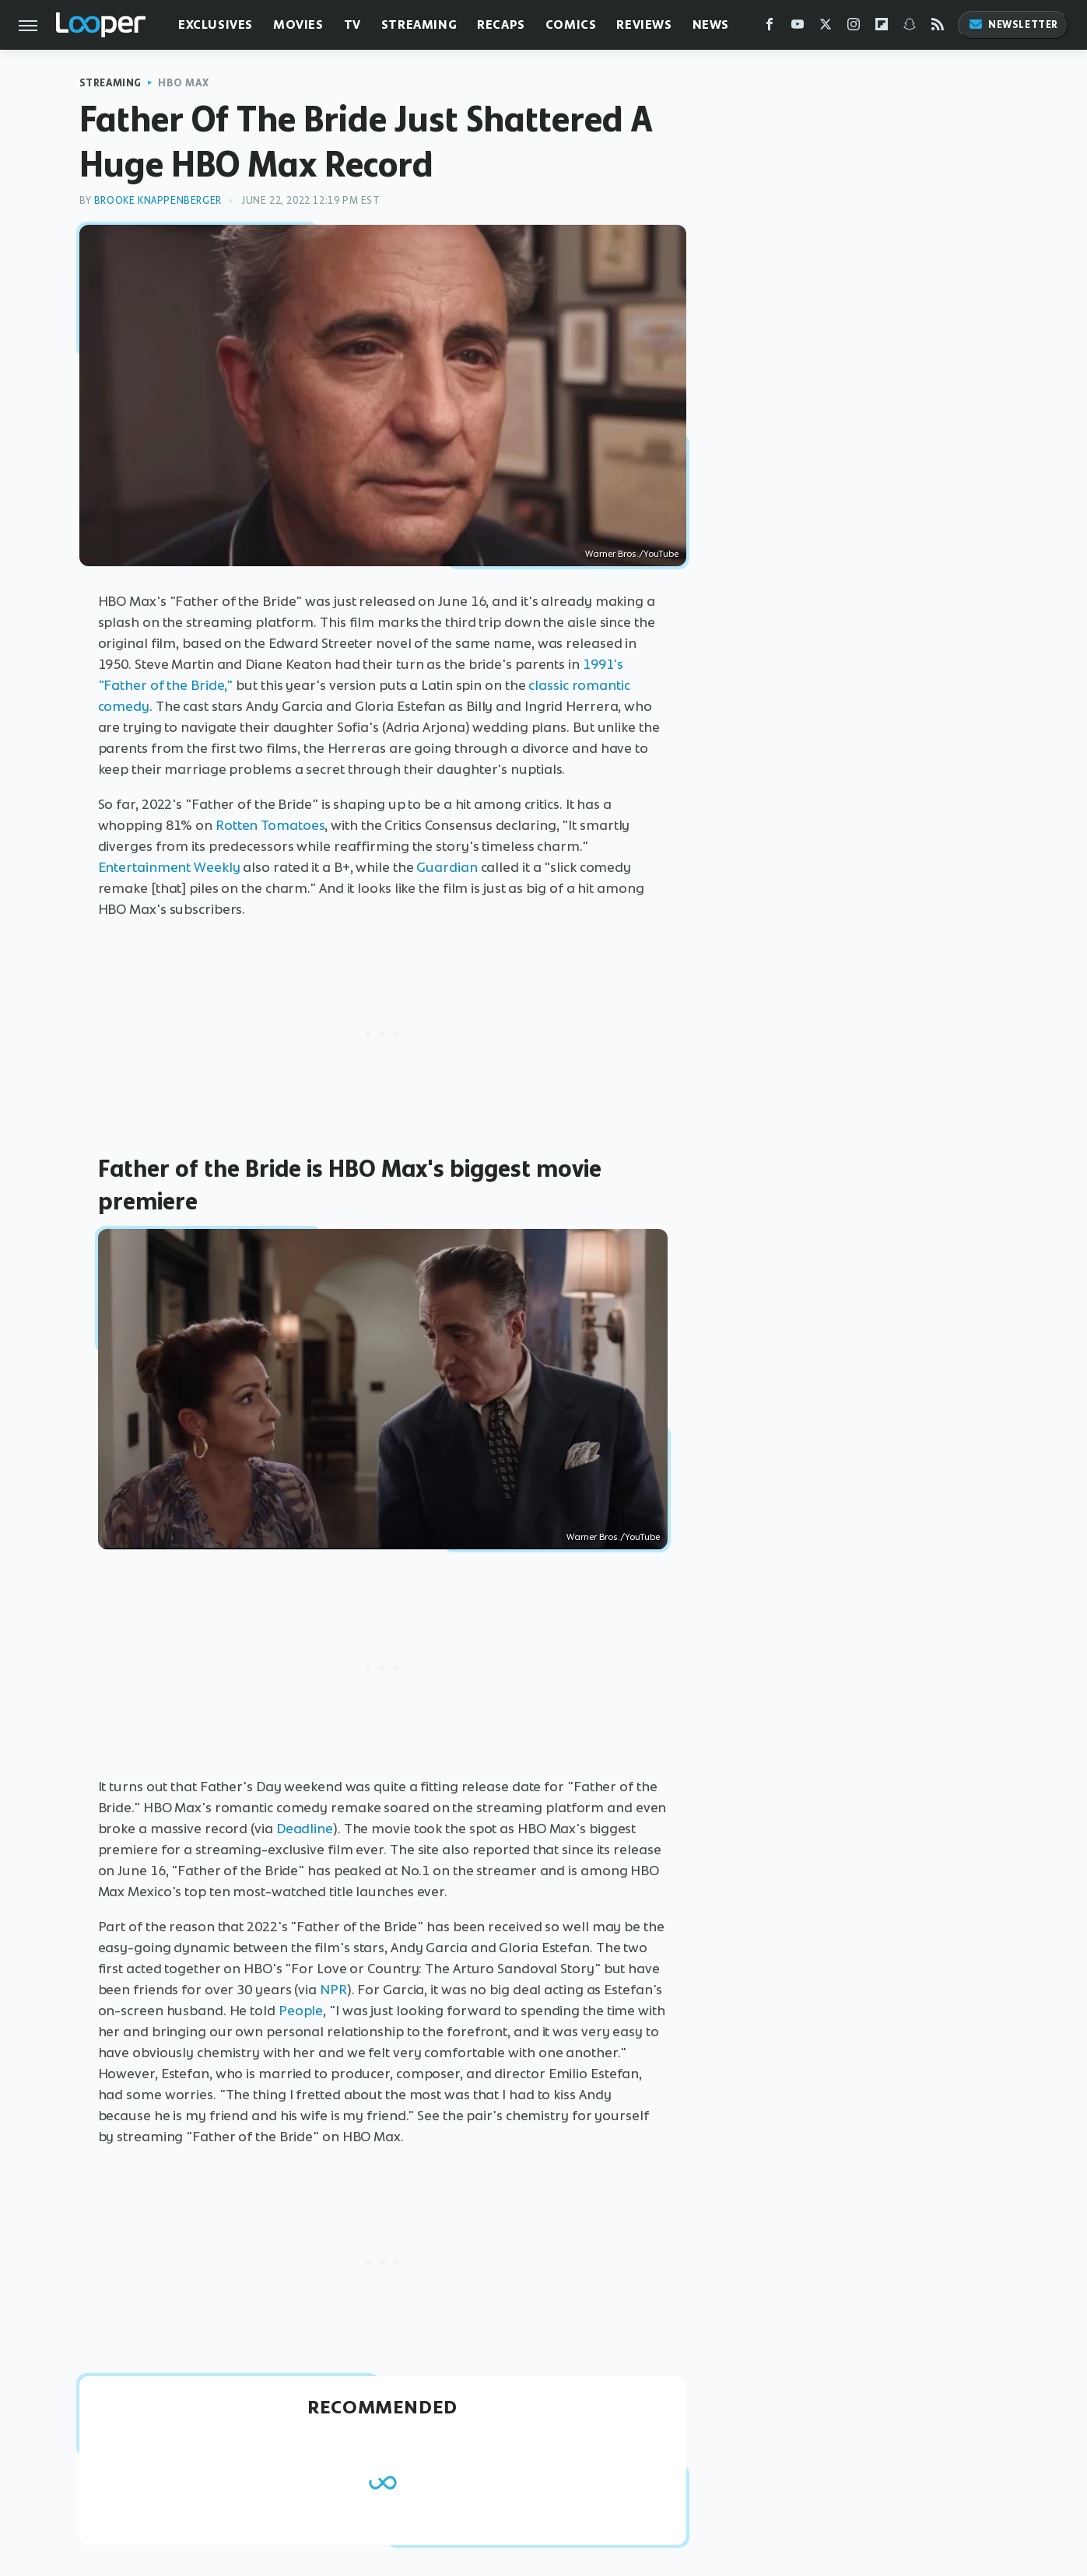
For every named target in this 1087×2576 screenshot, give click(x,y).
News (711, 24)
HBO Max (183, 83)
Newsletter (1013, 24)
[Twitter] (825, 28)
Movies (298, 24)
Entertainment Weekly (169, 867)
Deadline (304, 1828)
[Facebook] (769, 28)
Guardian (446, 867)
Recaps (501, 24)
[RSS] (937, 28)
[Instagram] (853, 28)
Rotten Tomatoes (270, 825)
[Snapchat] (909, 28)
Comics (571, 24)
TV (352, 24)
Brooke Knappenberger (158, 200)
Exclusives (215, 24)
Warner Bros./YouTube (631, 553)
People (301, 2010)
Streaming (419, 24)
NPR (333, 1989)
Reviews (643, 24)
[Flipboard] (881, 28)
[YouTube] (797, 28)
